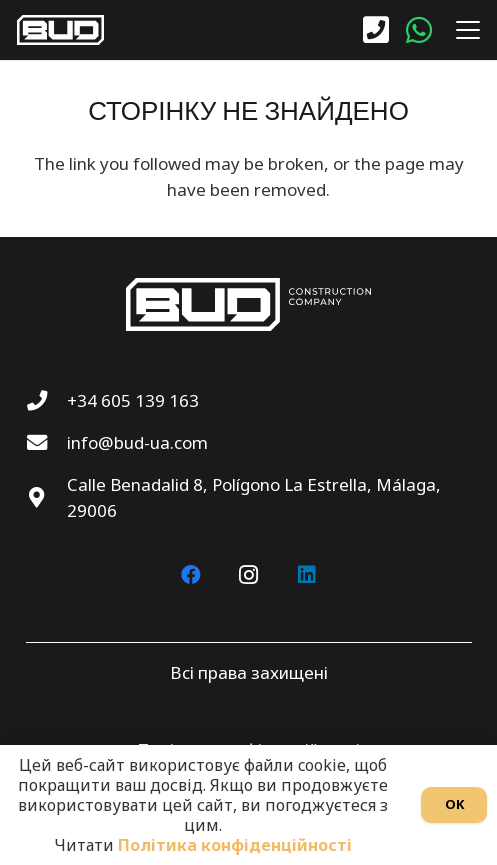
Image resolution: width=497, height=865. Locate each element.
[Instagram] (249, 575)
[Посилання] (376, 30)
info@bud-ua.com (137, 442)
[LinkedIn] (307, 575)
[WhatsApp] (419, 30)
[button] (464, 30)
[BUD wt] (60, 30)
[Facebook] (191, 575)
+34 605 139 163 (133, 400)
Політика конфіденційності (235, 845)
